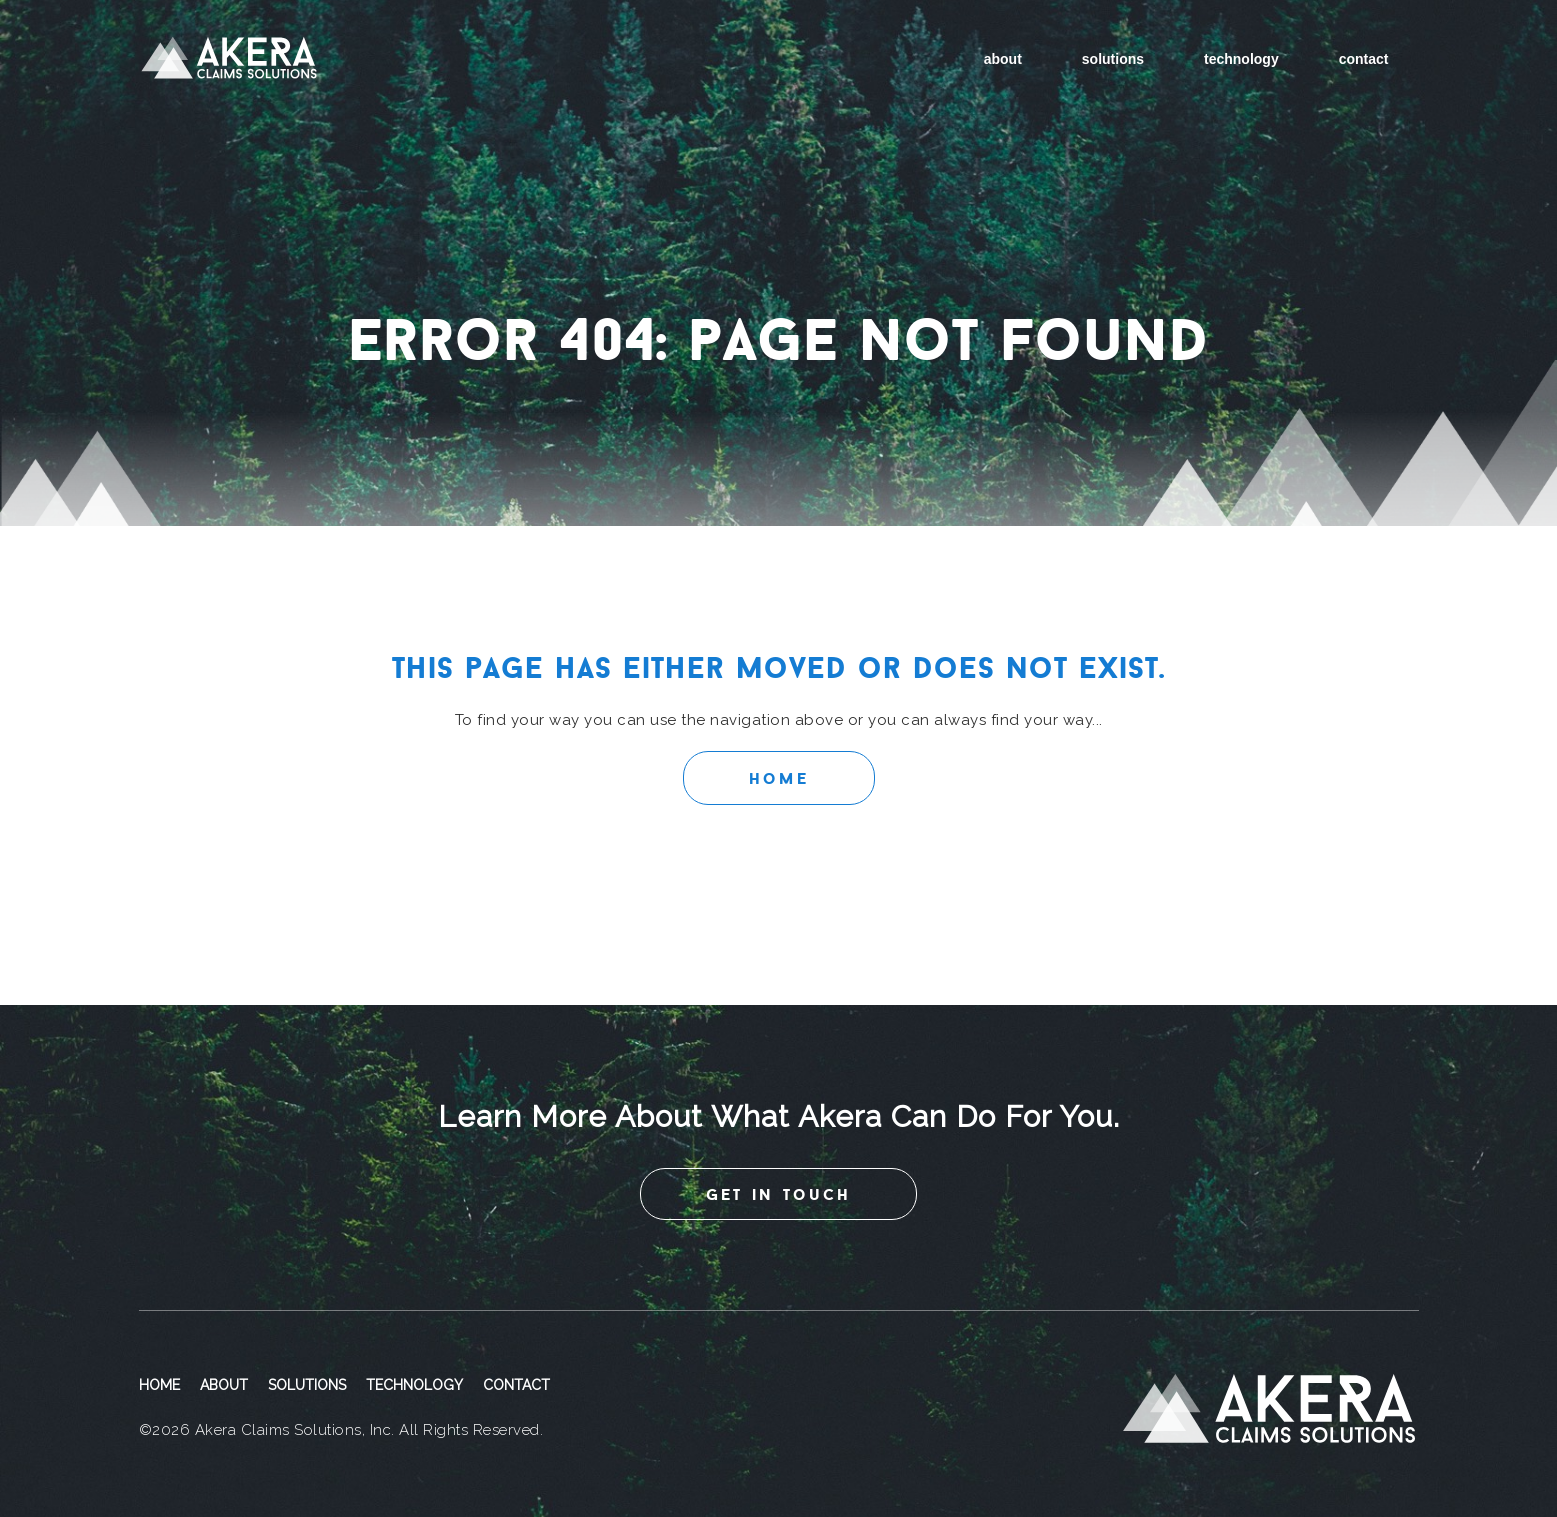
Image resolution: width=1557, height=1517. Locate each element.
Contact (1364, 59)
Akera (229, 59)
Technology (1241, 59)
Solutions (1113, 59)
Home (779, 778)
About (1003, 59)
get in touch (778, 1194)
